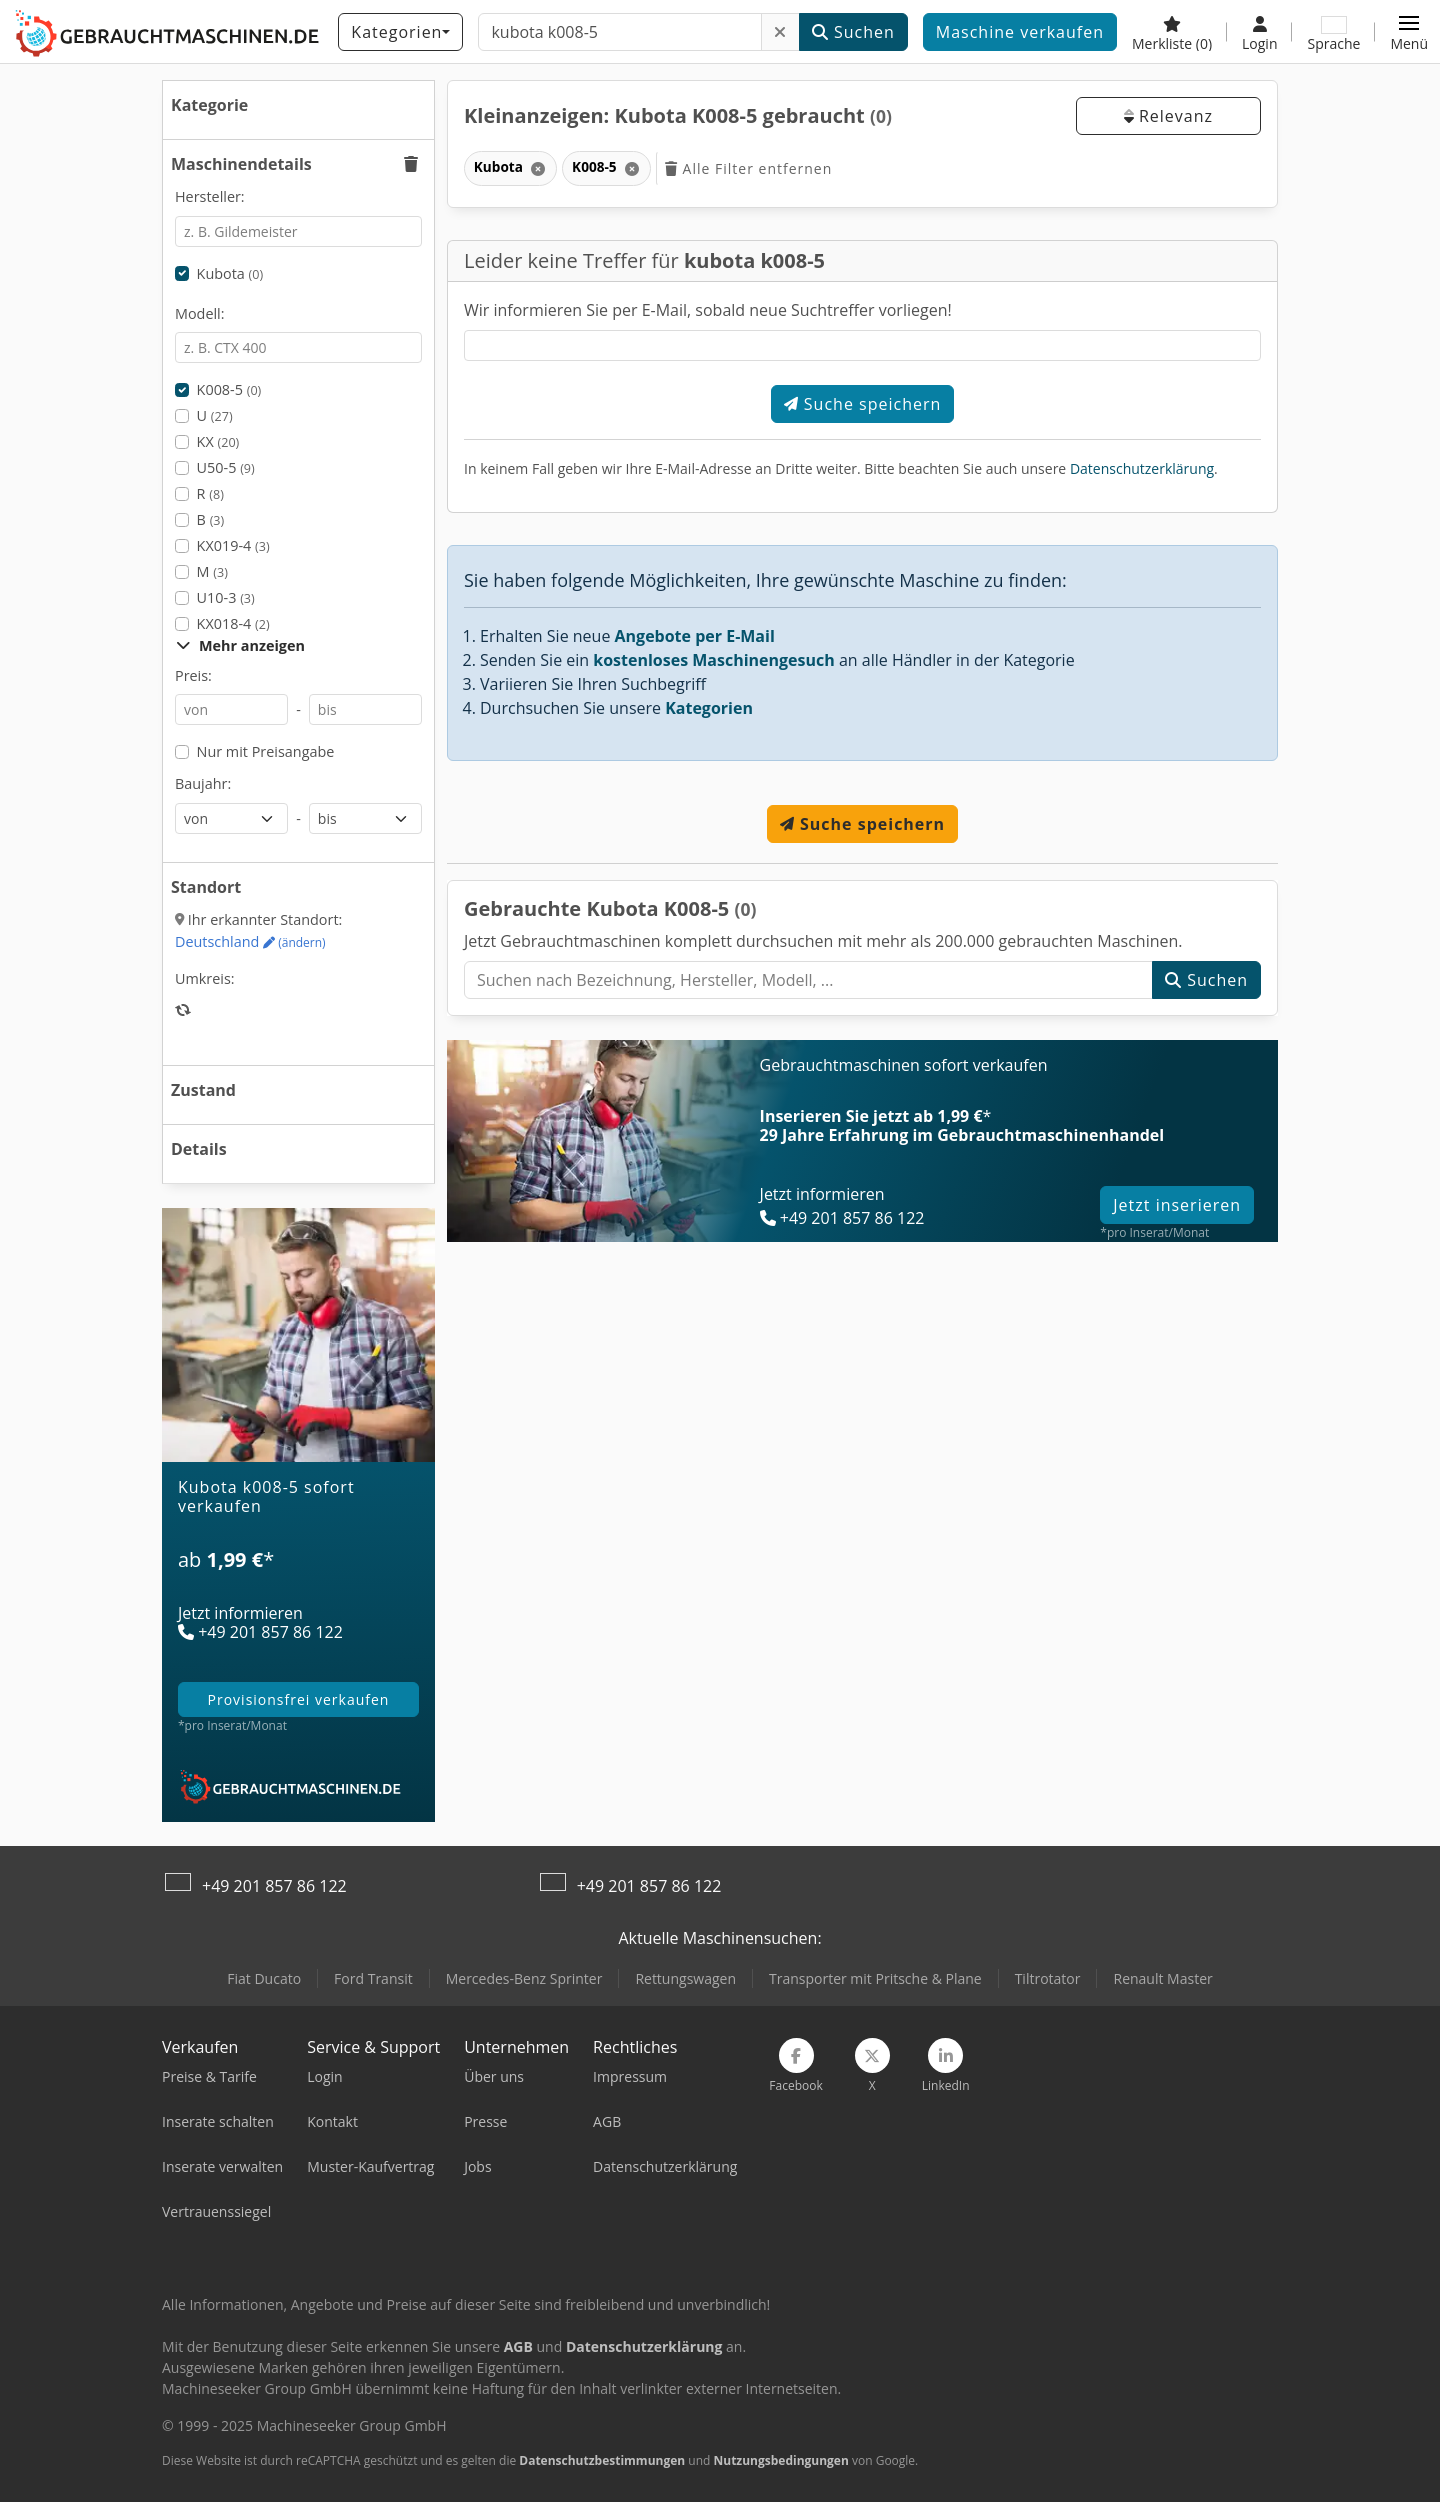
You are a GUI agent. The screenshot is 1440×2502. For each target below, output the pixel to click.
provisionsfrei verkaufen (299, 1699)
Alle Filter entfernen (748, 168)
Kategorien (709, 708)
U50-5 (226, 467)
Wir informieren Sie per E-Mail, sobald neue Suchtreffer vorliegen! (708, 310)
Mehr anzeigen (240, 645)
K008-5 (229, 389)
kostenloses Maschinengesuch (714, 660)
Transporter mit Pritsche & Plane (875, 1978)
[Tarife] (298, 1572)
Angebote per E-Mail (695, 636)
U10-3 (226, 597)
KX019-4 (233, 545)
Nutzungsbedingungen (780, 2460)
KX (218, 441)
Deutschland (250, 941)
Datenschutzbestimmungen (602, 2460)
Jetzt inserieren (1177, 1205)
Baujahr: (203, 783)
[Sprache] (1333, 32)
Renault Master (1162, 1978)
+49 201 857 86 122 (274, 1886)
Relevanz (1168, 116)
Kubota (230, 273)
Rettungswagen (685, 1978)
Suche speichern (863, 404)
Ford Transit (373, 1978)
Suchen (853, 32)
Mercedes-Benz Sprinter (524, 1978)
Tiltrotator (1048, 1978)
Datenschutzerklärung (1142, 468)
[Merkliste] (1172, 32)
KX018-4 (233, 623)
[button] (1409, 32)
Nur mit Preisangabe (266, 751)
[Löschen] (780, 32)
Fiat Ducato (264, 1978)
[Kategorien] (400, 32)
